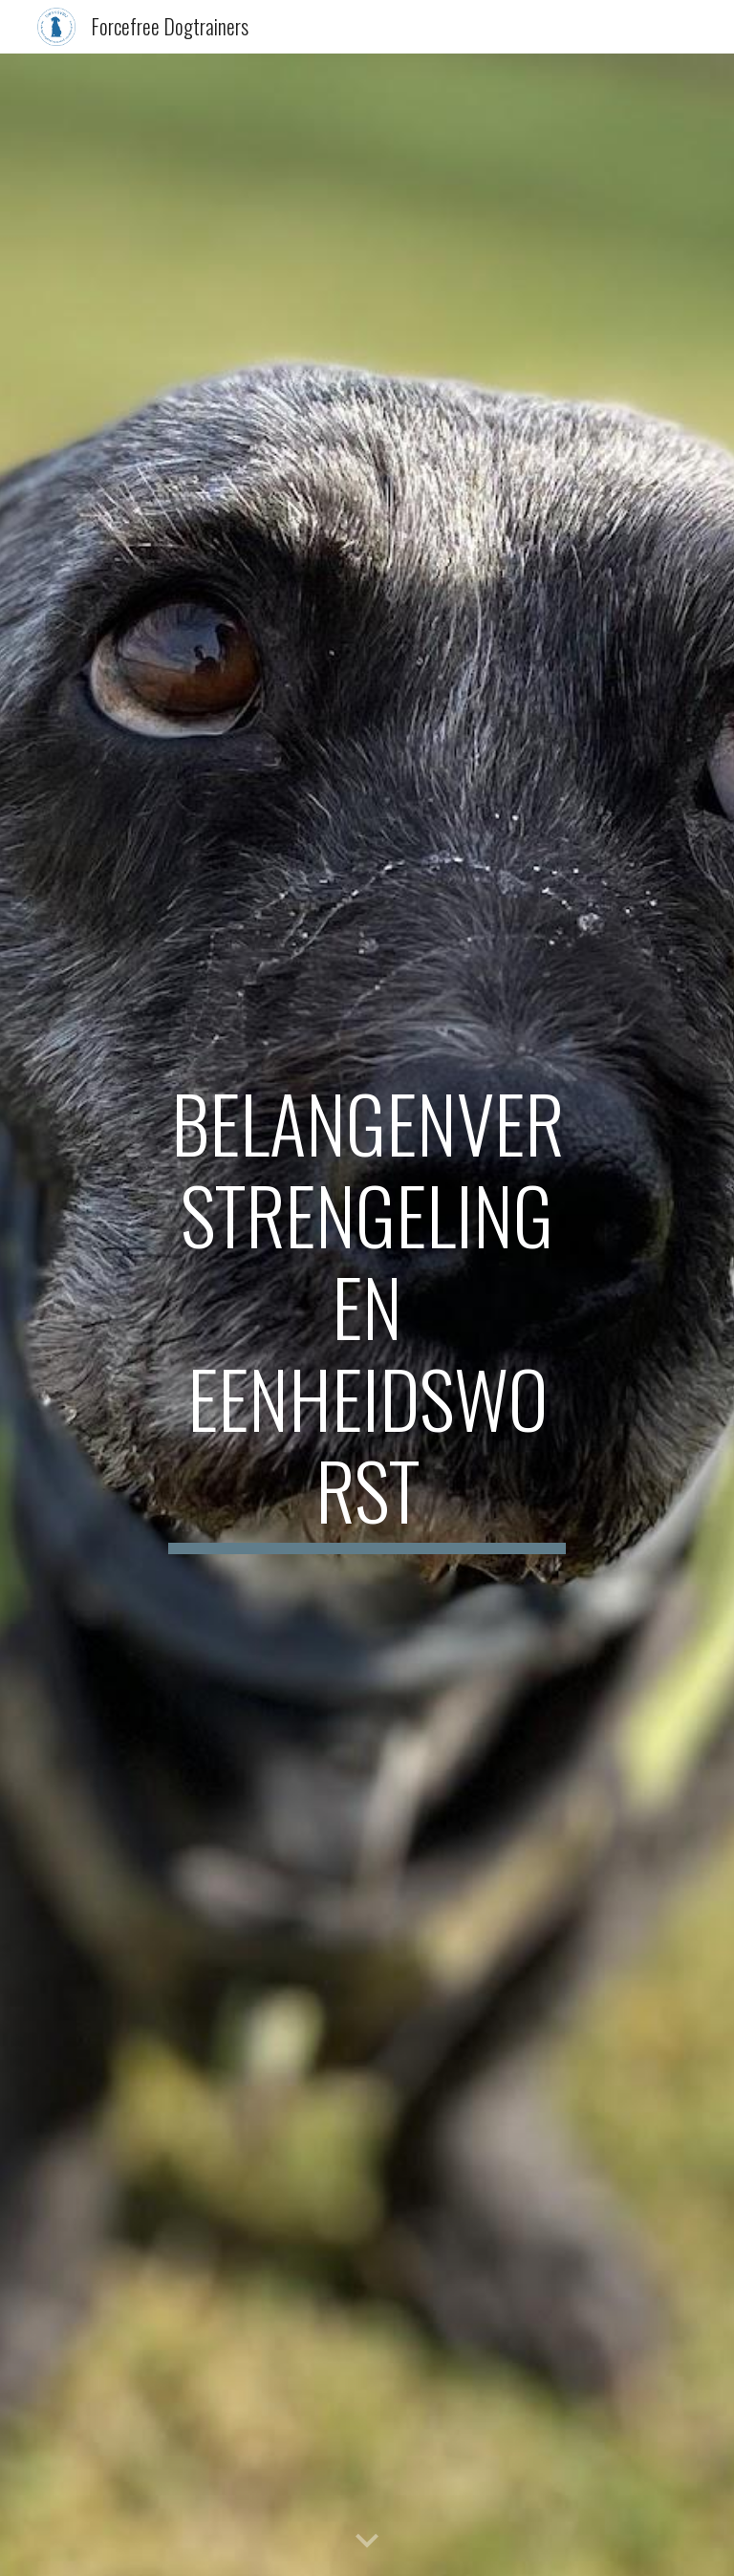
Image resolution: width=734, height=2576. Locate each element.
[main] (366, 1315)
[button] (367, 2542)
